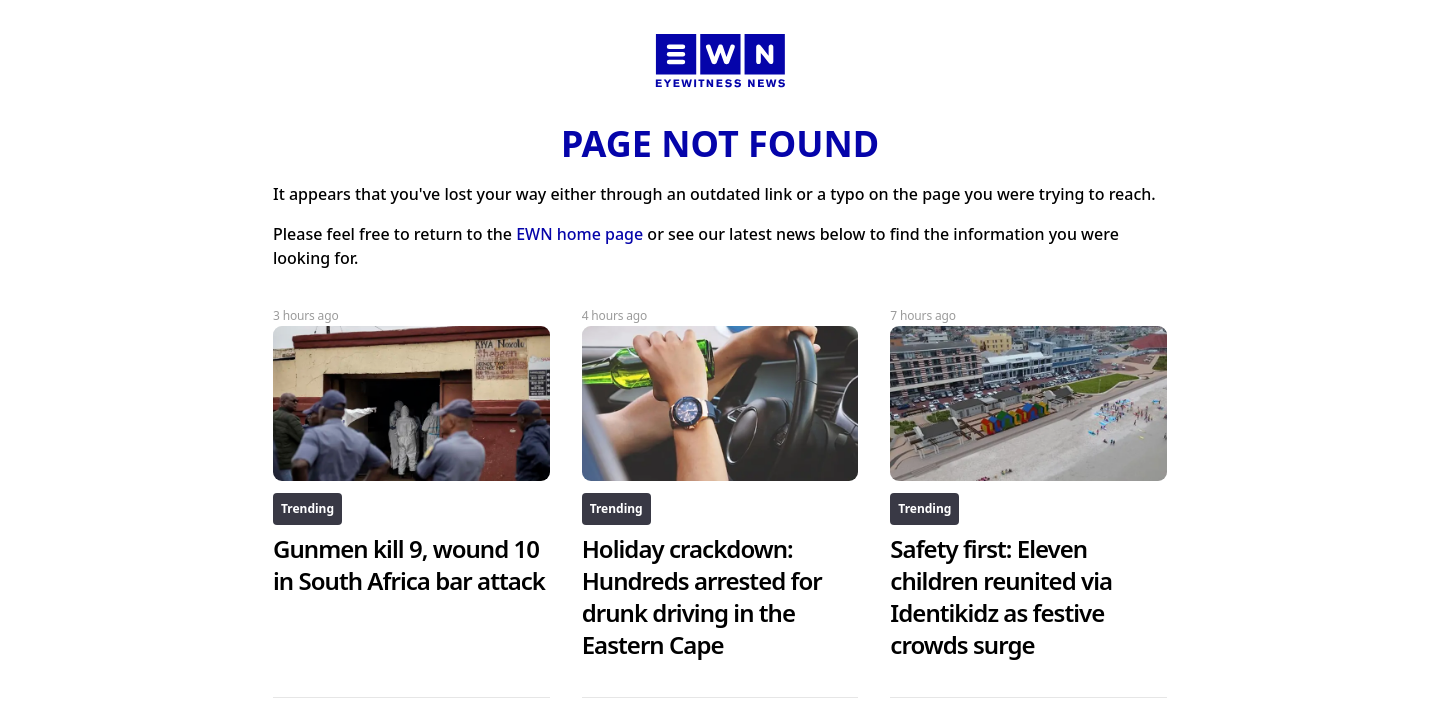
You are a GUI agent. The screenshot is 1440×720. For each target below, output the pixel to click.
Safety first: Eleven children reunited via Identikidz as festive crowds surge (1001, 596)
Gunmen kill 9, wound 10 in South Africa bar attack (409, 564)
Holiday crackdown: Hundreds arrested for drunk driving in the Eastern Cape (702, 596)
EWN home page (579, 234)
